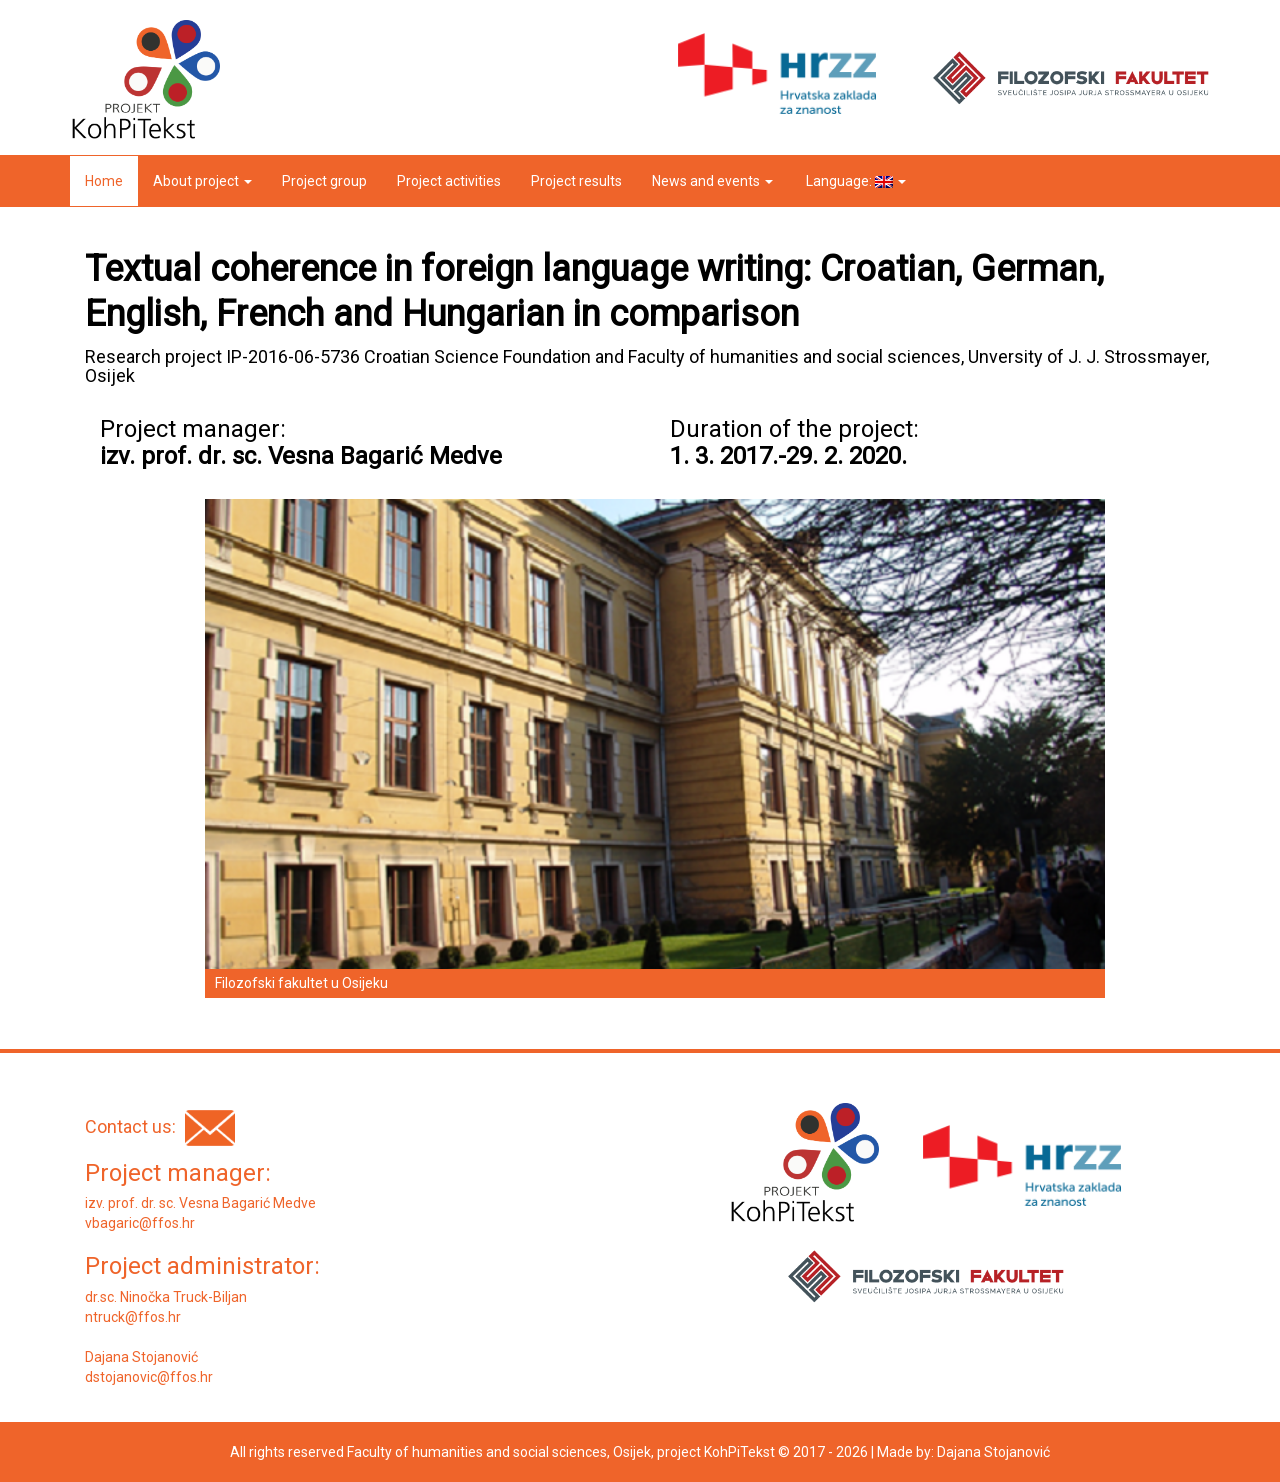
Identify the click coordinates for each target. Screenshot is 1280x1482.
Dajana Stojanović (993, 1452)
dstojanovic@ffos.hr (149, 1377)
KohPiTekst (739, 1452)
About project (202, 181)
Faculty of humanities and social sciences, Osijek (499, 1452)
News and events (712, 181)
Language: (854, 181)
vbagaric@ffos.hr (140, 1223)
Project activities (449, 181)
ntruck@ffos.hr (133, 1317)
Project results (576, 181)
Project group (324, 181)
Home (104, 181)
